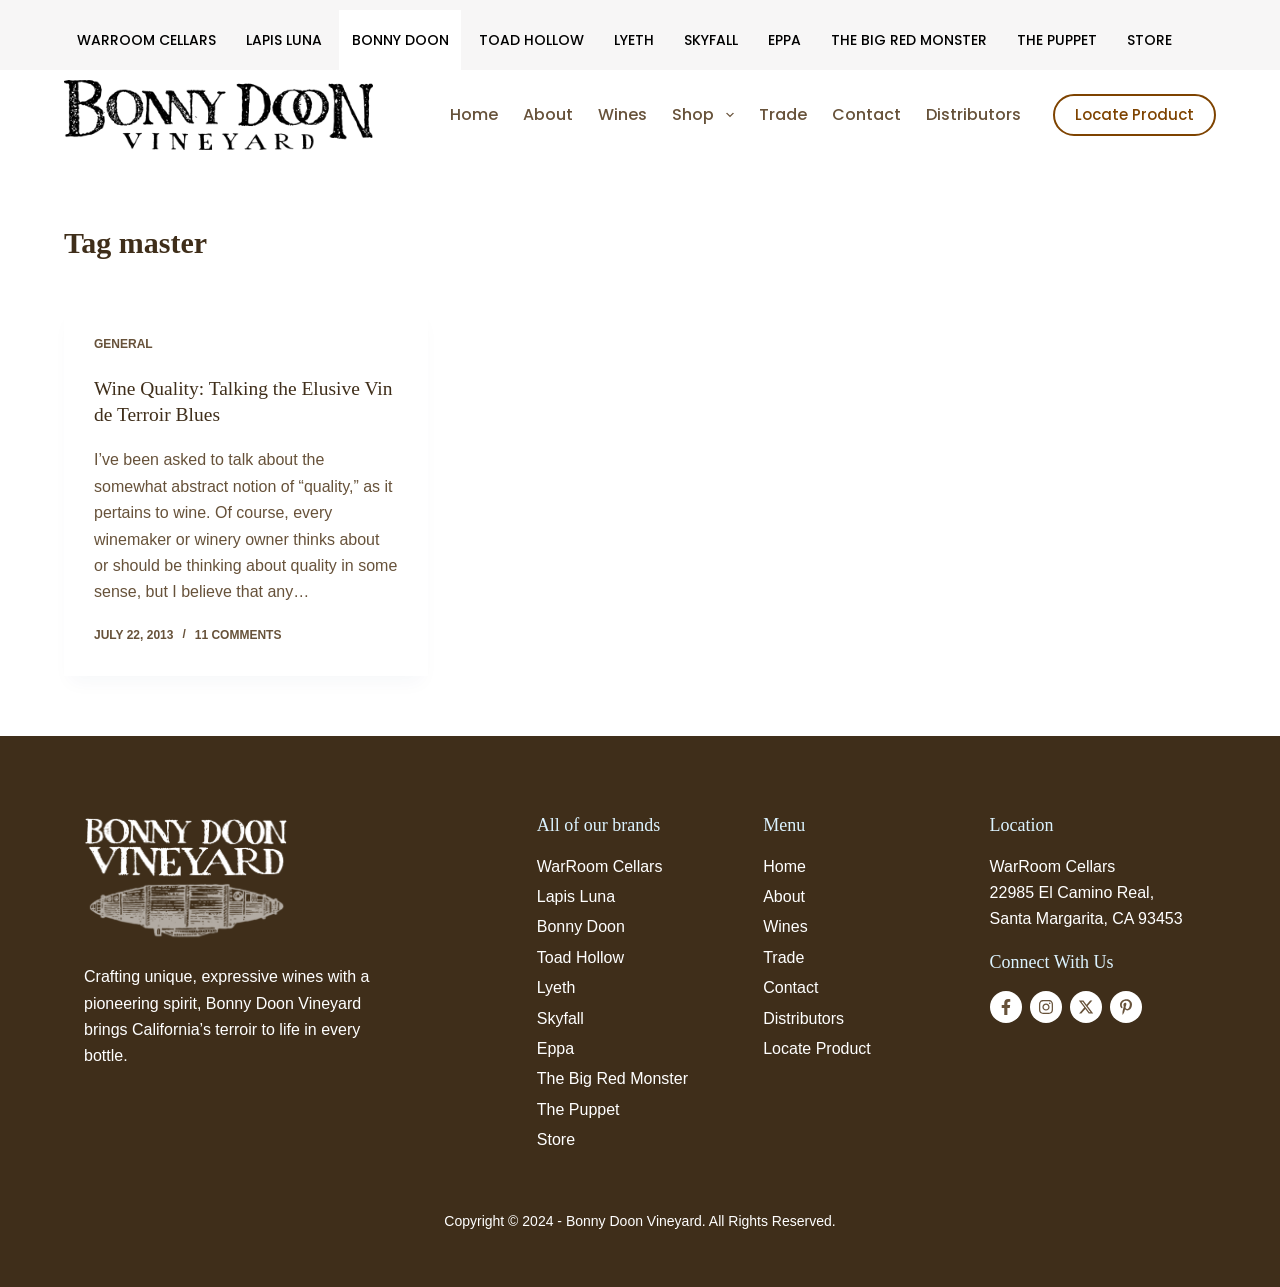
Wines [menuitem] (622, 114)
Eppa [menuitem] (784, 40)
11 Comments (238, 634)
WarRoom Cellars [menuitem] (146, 40)
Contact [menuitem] (866, 114)
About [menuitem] (548, 114)
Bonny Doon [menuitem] (400, 40)
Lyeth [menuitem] (634, 40)
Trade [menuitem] (783, 114)
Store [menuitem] (1149, 40)
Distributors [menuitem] (973, 114)
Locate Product (1134, 114)
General (123, 344)
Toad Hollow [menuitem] (531, 40)
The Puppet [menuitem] (1057, 40)
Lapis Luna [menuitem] (284, 40)
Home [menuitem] (474, 114)
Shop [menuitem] (706, 115)
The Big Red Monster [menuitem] (909, 40)
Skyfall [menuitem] (711, 40)
